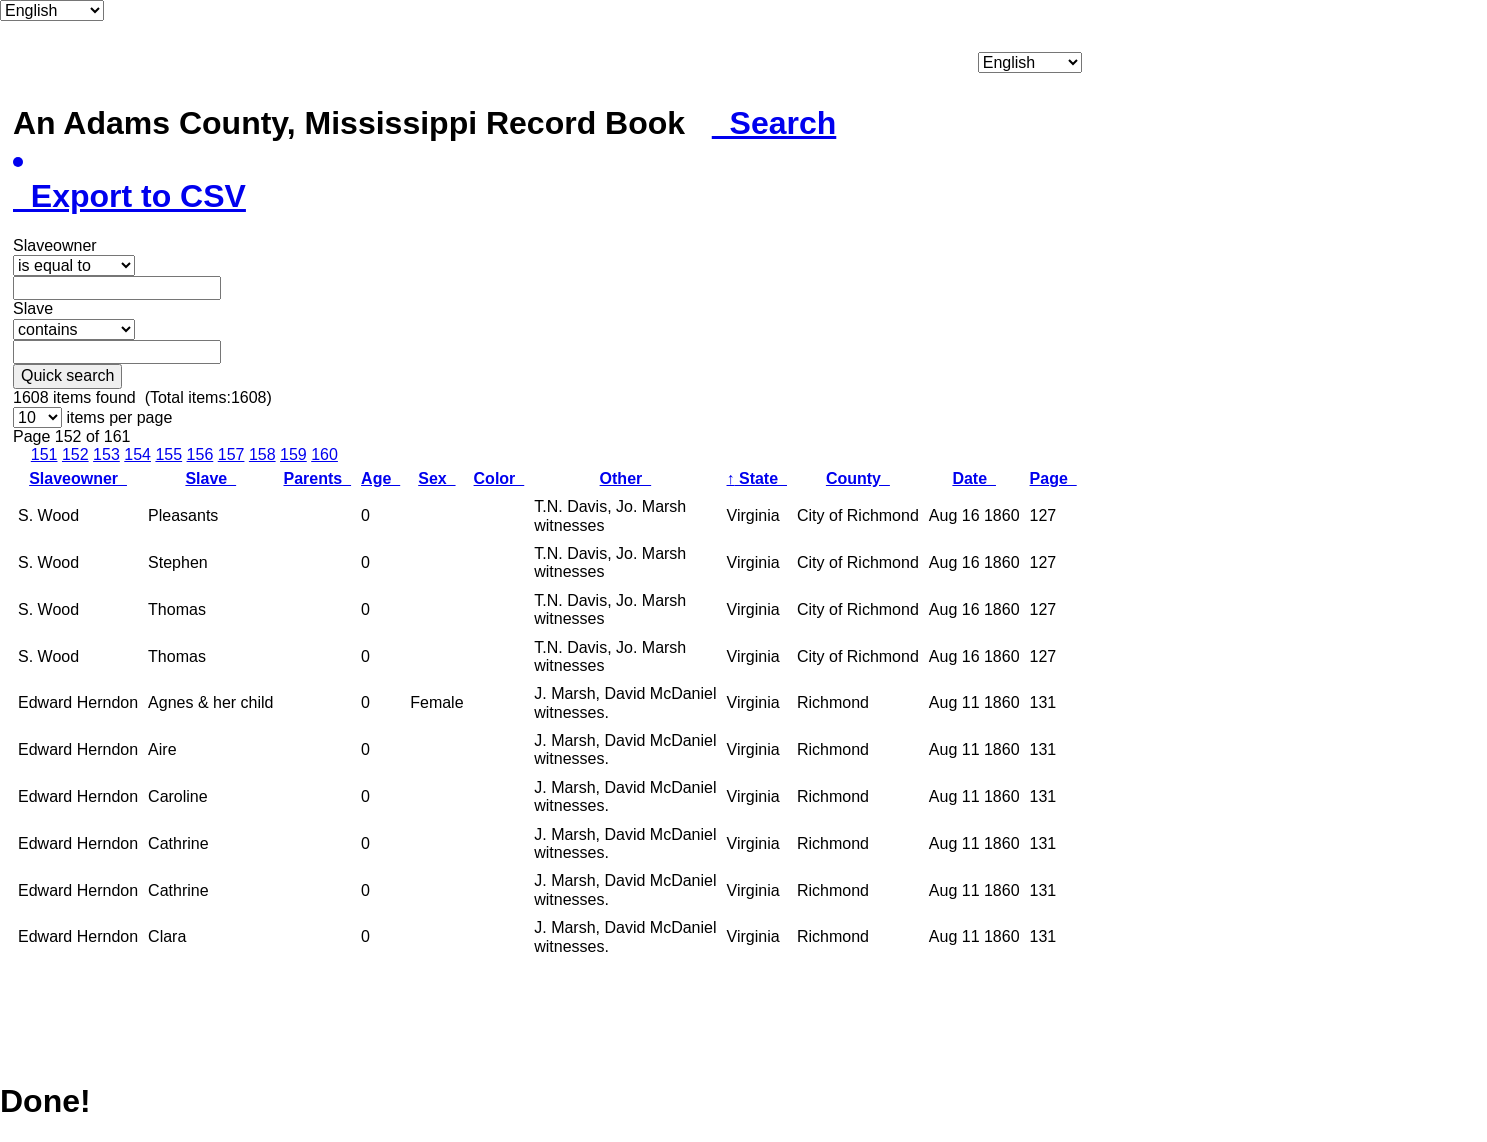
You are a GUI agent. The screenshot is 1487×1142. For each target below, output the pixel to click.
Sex (436, 478)
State (757, 478)
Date (974, 478)
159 (293, 454)
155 (168, 454)
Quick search (67, 375)
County (858, 478)
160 (324, 454)
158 (262, 454)
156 (200, 454)
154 (137, 454)
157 (231, 454)
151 (44, 454)
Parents (317, 478)
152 (75, 454)
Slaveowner (78, 478)
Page (1053, 478)
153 (106, 454)
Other (626, 478)
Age (380, 478)
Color (499, 478)
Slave (210, 478)
